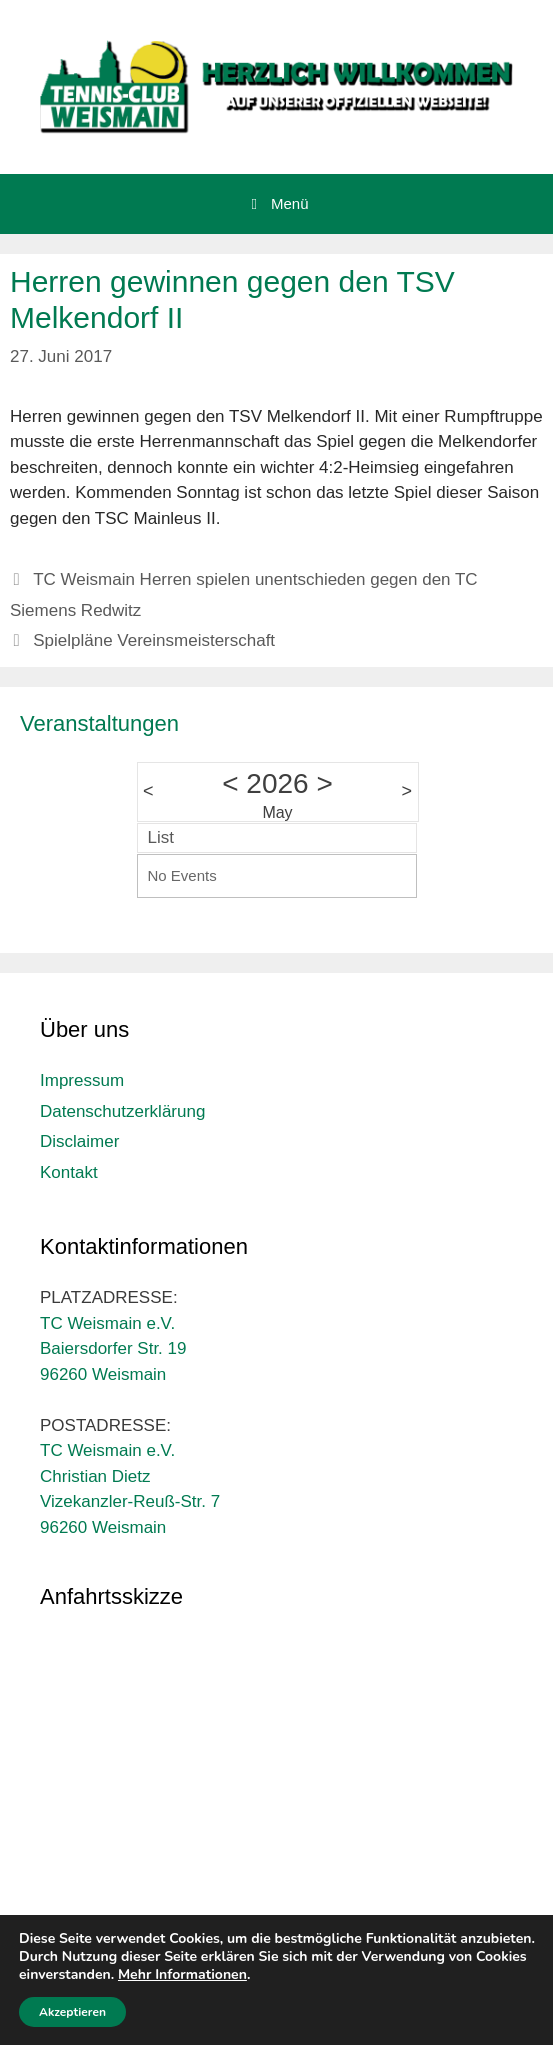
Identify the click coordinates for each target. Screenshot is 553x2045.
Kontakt (69, 1172)
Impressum (82, 1080)
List (161, 837)
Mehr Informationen (182, 1974)
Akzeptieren (72, 2012)
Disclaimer (79, 1141)
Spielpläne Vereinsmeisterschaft (154, 640)
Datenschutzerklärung (122, 1111)
